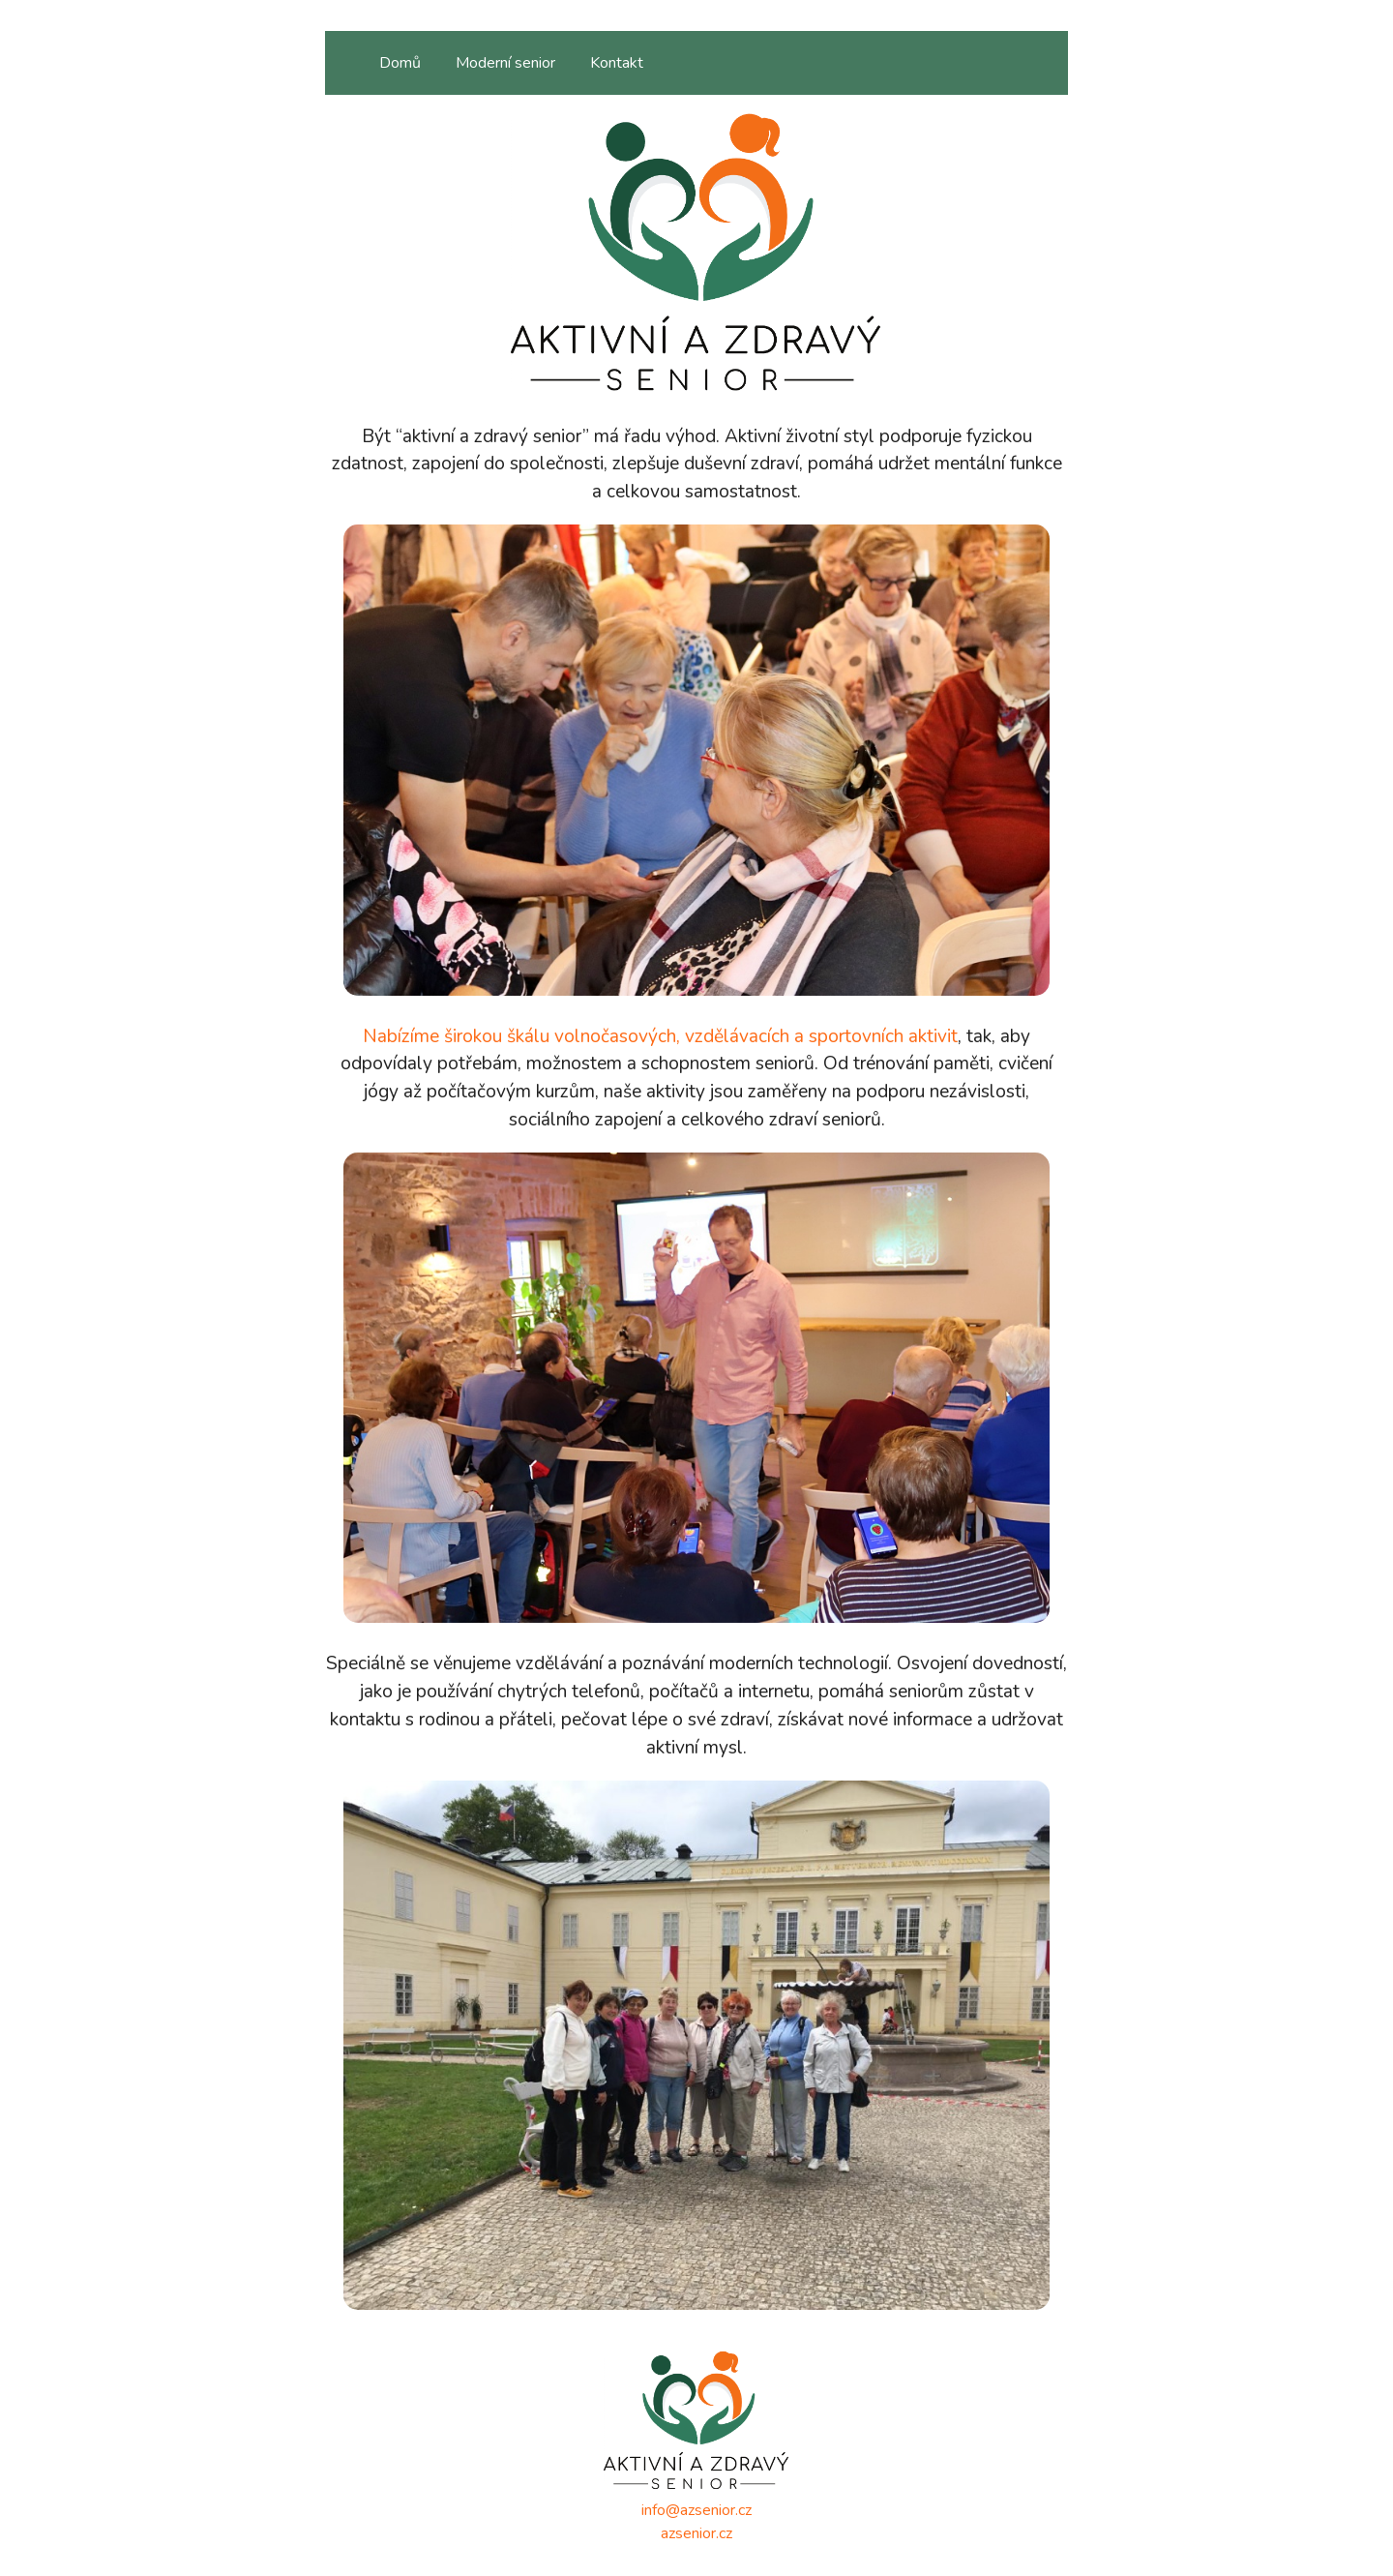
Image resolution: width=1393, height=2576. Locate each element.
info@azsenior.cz (696, 2510)
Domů (400, 63)
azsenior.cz (696, 2533)
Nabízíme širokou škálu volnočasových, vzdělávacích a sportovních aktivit (660, 1036)
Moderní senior (505, 63)
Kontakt (616, 63)
